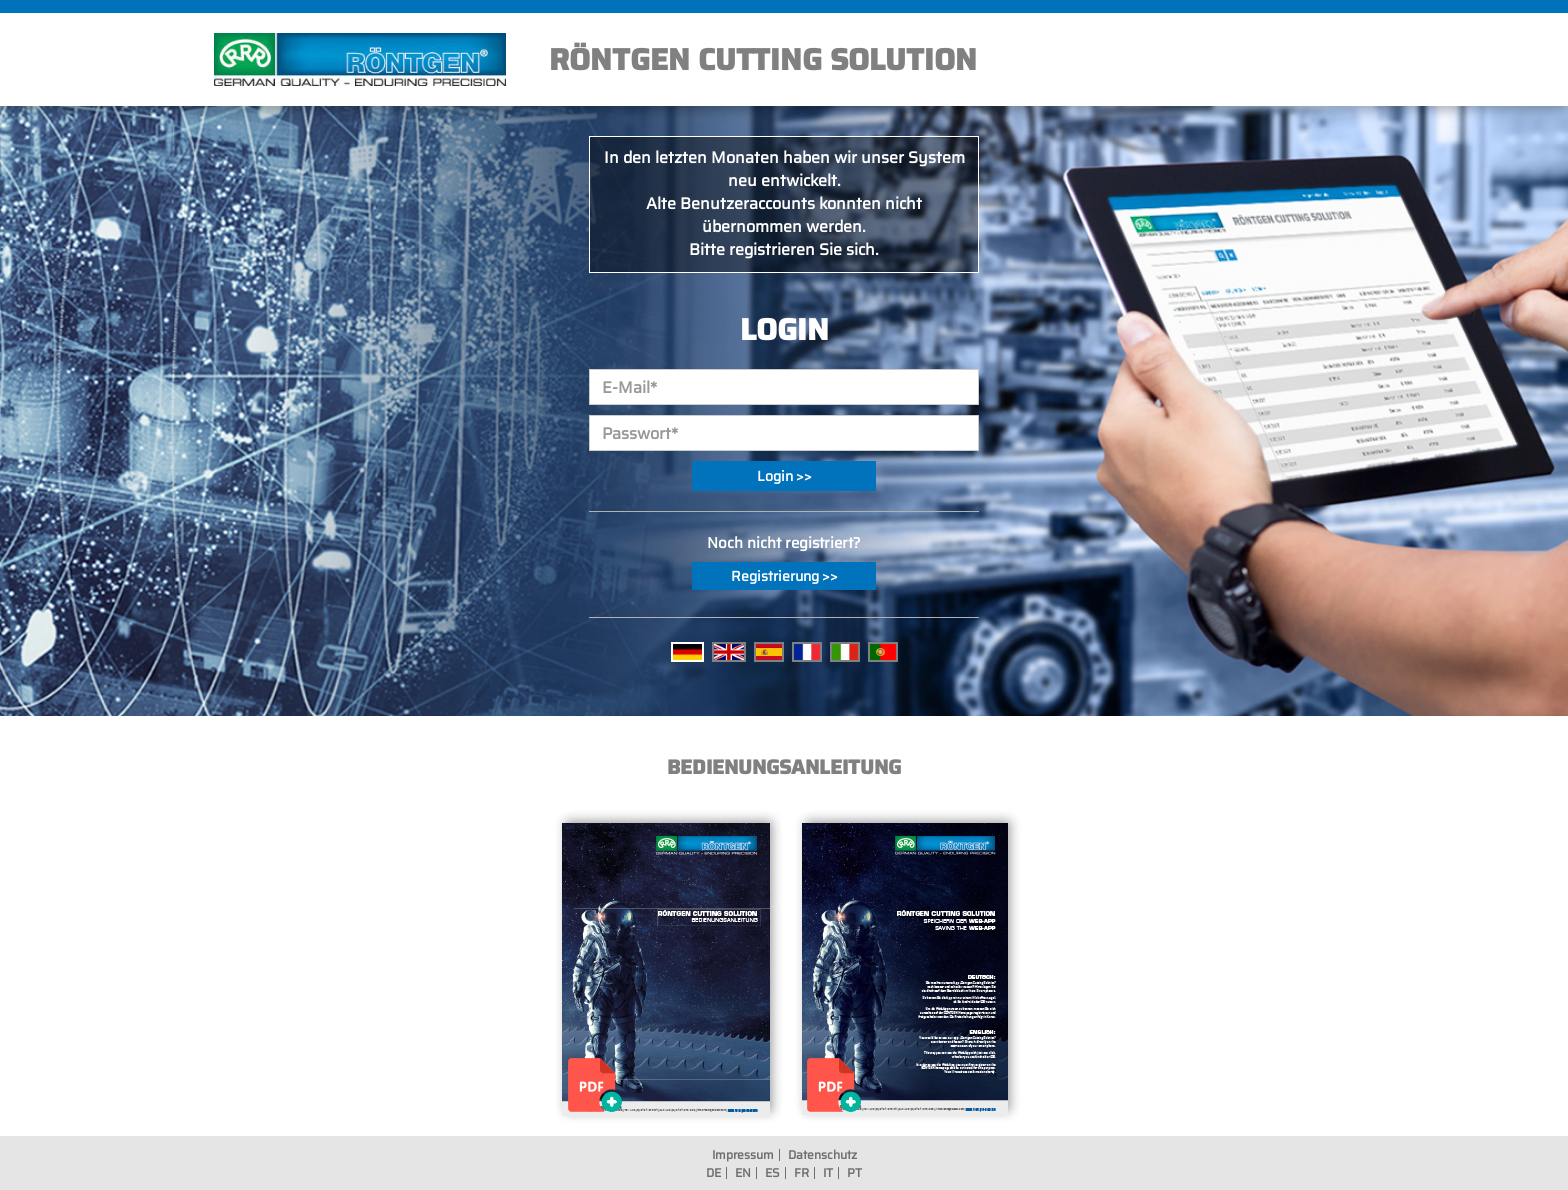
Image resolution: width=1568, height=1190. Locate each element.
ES (772, 1173)
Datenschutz (822, 1155)
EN (743, 1173)
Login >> (784, 476)
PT (854, 1173)
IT (828, 1173)
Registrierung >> (784, 576)
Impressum (743, 1155)
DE (713, 1173)
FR (801, 1173)
